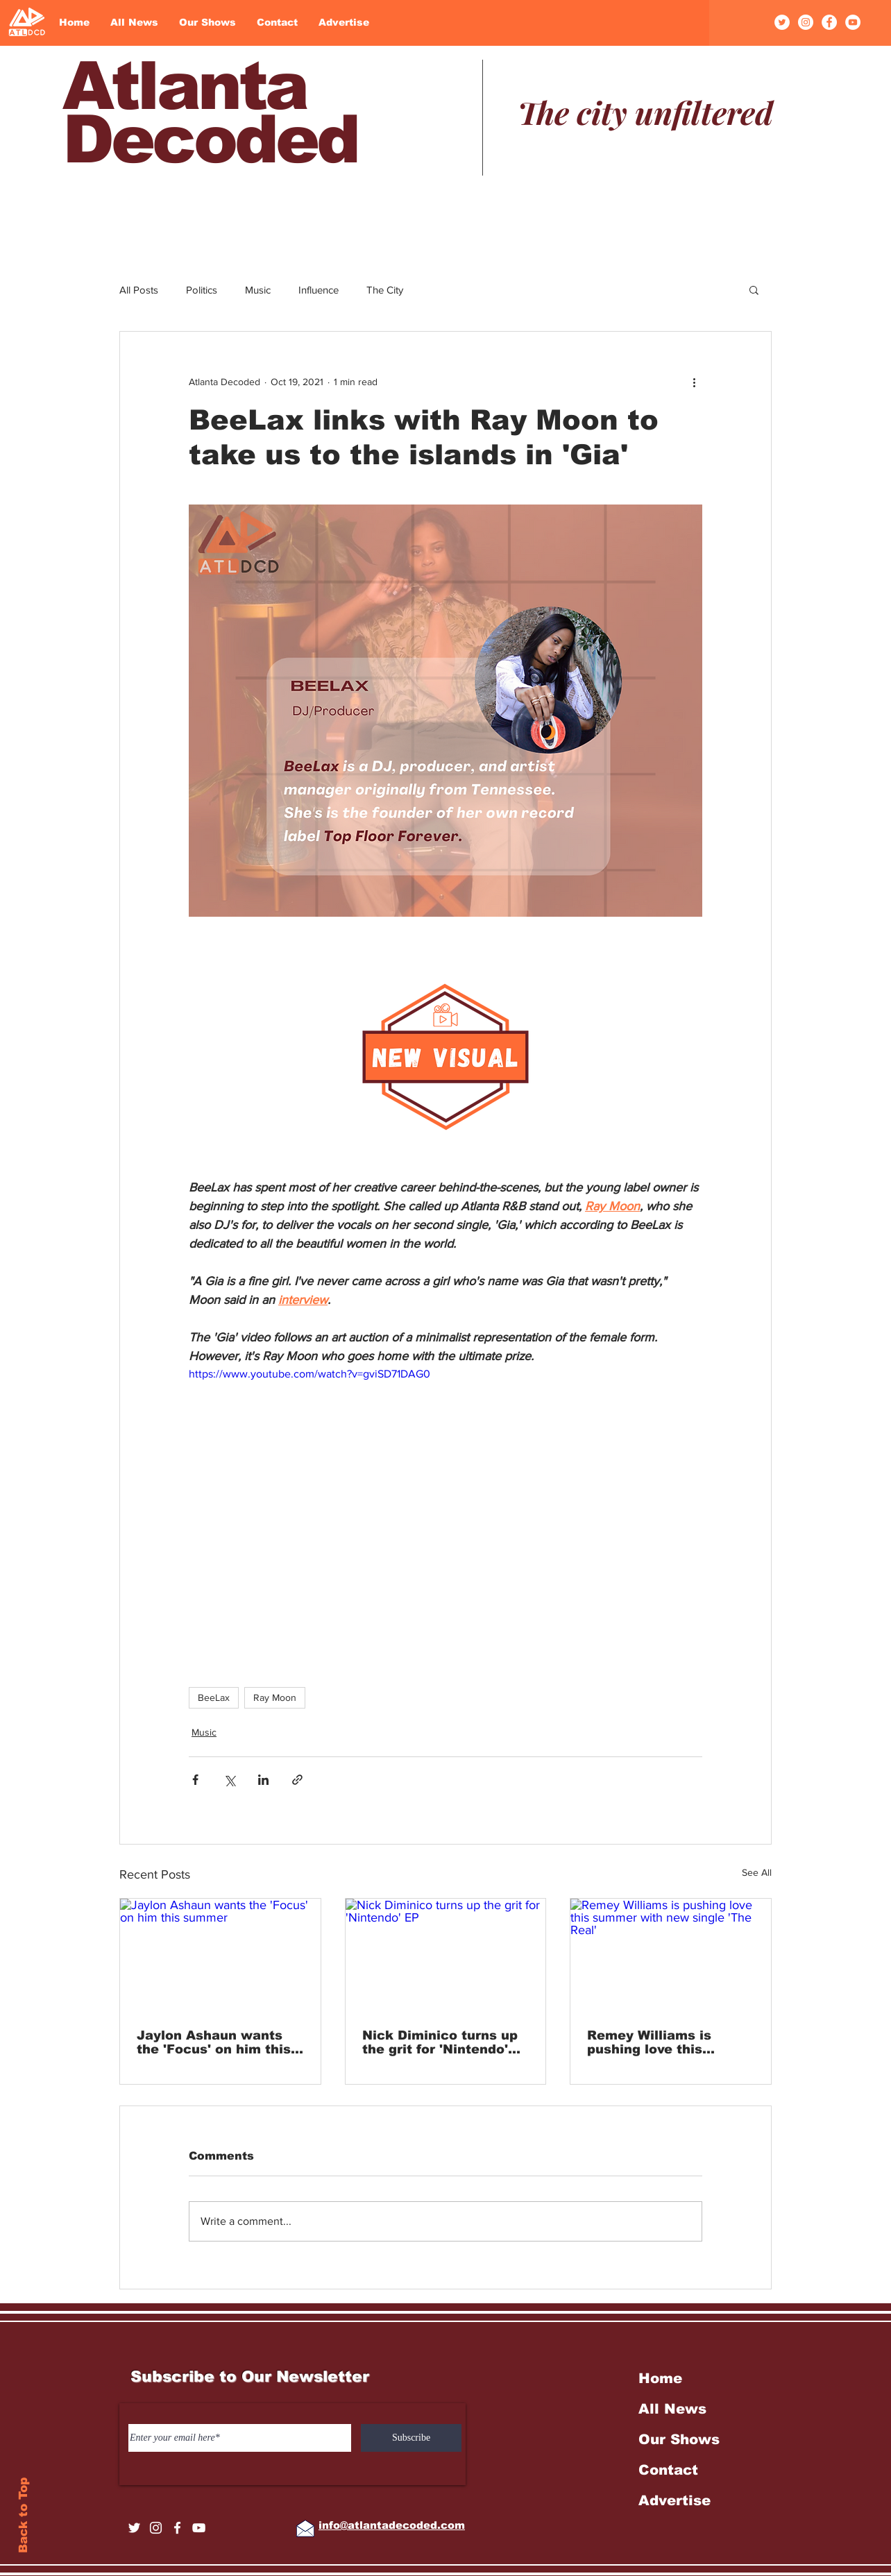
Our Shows (679, 2439)
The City (384, 290)
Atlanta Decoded (209, 112)
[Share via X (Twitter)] (229, 1779)
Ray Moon (274, 1697)
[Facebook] (829, 22)
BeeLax (214, 1697)
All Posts (138, 290)
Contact (668, 2469)
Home (660, 2378)
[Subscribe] (411, 2438)
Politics (201, 290)
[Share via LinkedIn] (263, 1779)
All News (672, 2408)
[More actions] (694, 381)
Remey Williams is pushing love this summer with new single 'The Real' (670, 2042)
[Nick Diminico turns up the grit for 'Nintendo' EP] (446, 1955)
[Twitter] (782, 22)
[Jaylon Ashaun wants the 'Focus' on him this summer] (220, 1955)
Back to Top (23, 2515)
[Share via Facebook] (195, 1779)
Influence (318, 290)
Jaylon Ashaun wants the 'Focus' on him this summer (214, 2042)
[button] (754, 289)
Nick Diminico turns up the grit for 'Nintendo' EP (440, 2042)
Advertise (674, 2500)
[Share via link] (297, 1779)
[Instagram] (805, 22)
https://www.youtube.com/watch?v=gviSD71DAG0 (309, 1374)
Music (258, 290)
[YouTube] (852, 22)
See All (757, 1872)
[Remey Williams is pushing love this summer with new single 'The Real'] (670, 1955)
